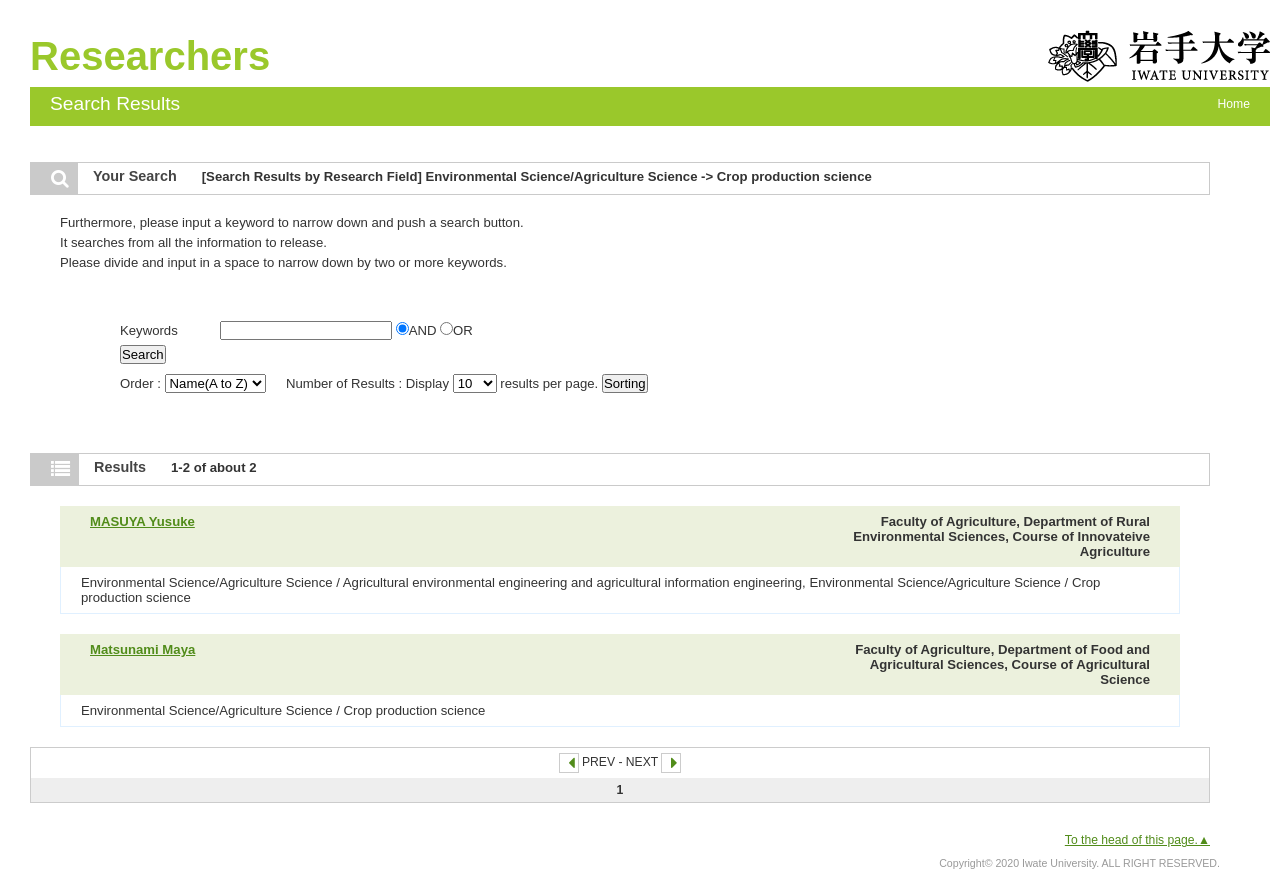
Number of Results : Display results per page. (444, 383)
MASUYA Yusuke (142, 521)
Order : (194, 383)
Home (1234, 104)
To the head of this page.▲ (1137, 840)
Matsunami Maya (142, 649)
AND (418, 330)
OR (456, 330)
